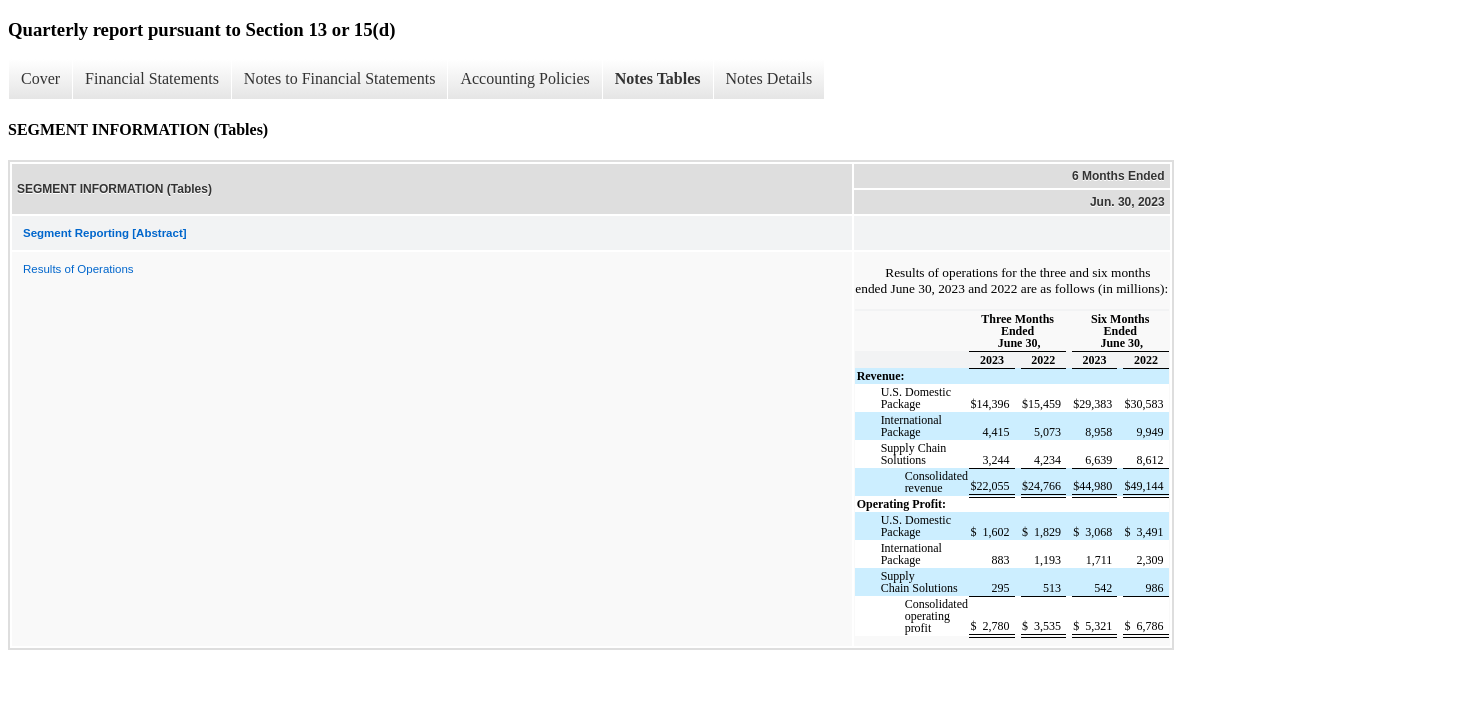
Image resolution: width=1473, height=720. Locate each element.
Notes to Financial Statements (340, 78)
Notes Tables (658, 78)
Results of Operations (78, 269)
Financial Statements (152, 78)
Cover (40, 78)
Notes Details (769, 78)
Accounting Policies (524, 78)
